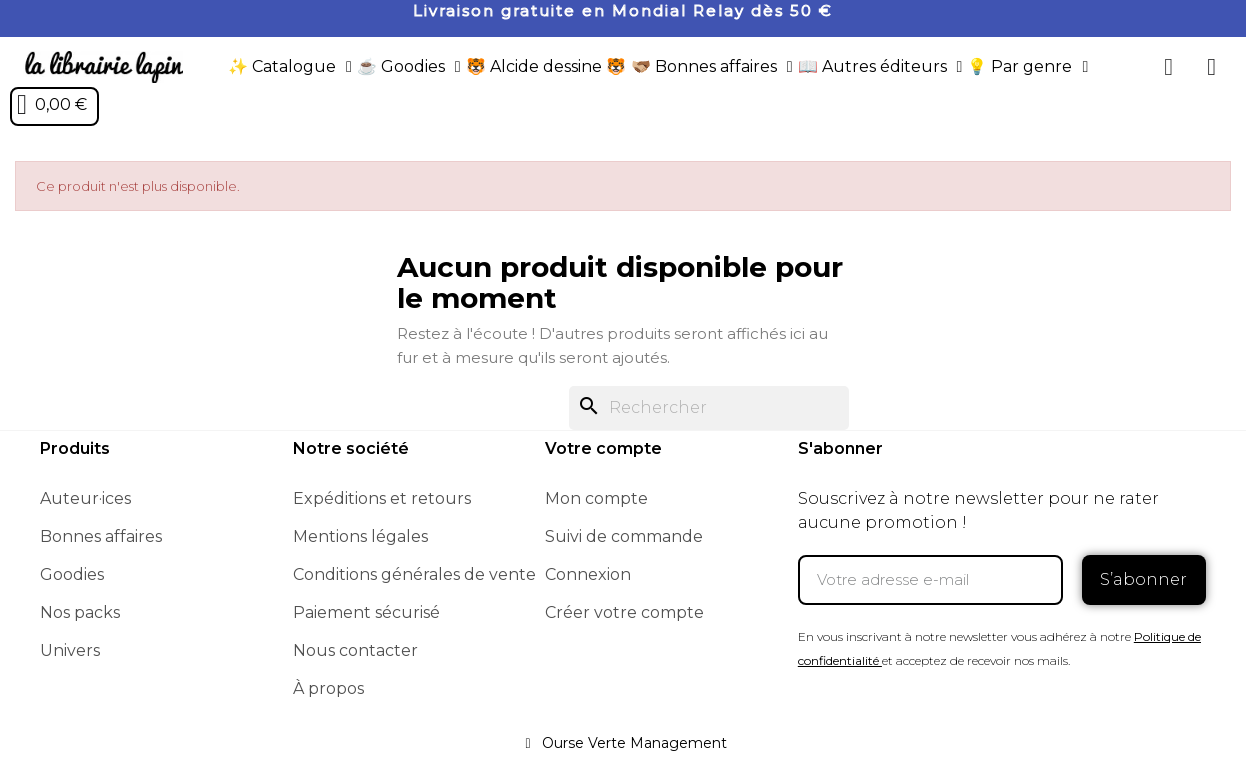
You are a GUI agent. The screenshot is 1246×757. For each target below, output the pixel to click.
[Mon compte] (1211, 67)
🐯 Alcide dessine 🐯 (546, 66)
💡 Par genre (1027, 67)
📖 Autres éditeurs (880, 67)
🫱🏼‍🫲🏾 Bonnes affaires (712, 67)
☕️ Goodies (409, 67)
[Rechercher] (709, 408)
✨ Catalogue (290, 67)
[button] (1169, 67)
